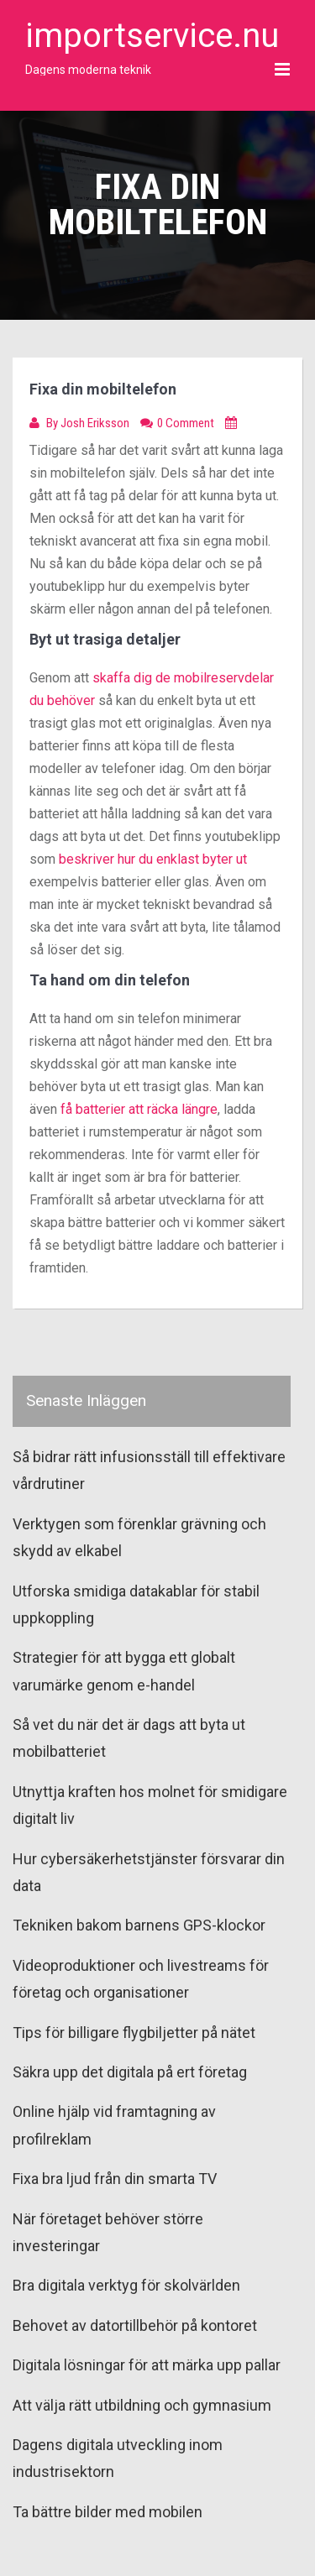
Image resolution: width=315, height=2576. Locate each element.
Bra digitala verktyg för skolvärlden (126, 2285)
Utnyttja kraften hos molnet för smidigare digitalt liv (150, 1805)
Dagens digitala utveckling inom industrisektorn (118, 2458)
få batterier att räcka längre (139, 1109)
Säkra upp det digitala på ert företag (130, 2072)
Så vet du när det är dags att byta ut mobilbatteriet (129, 1738)
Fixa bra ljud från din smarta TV (115, 2178)
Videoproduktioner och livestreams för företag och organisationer (141, 1979)
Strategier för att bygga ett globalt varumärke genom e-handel (124, 1671)
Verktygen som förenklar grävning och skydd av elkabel (139, 1537)
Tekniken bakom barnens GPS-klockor (139, 1925)
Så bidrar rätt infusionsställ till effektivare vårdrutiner (149, 1470)
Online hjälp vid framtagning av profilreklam (114, 2125)
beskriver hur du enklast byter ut (153, 859)
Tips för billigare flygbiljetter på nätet (134, 2032)
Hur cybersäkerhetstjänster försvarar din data (149, 1872)
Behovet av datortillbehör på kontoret (135, 2325)
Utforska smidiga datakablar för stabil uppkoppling (136, 1604)
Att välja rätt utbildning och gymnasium (142, 2405)
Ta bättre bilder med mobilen (107, 2512)
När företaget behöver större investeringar (108, 2232)
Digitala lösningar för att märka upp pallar (147, 2365)
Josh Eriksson (96, 423)
